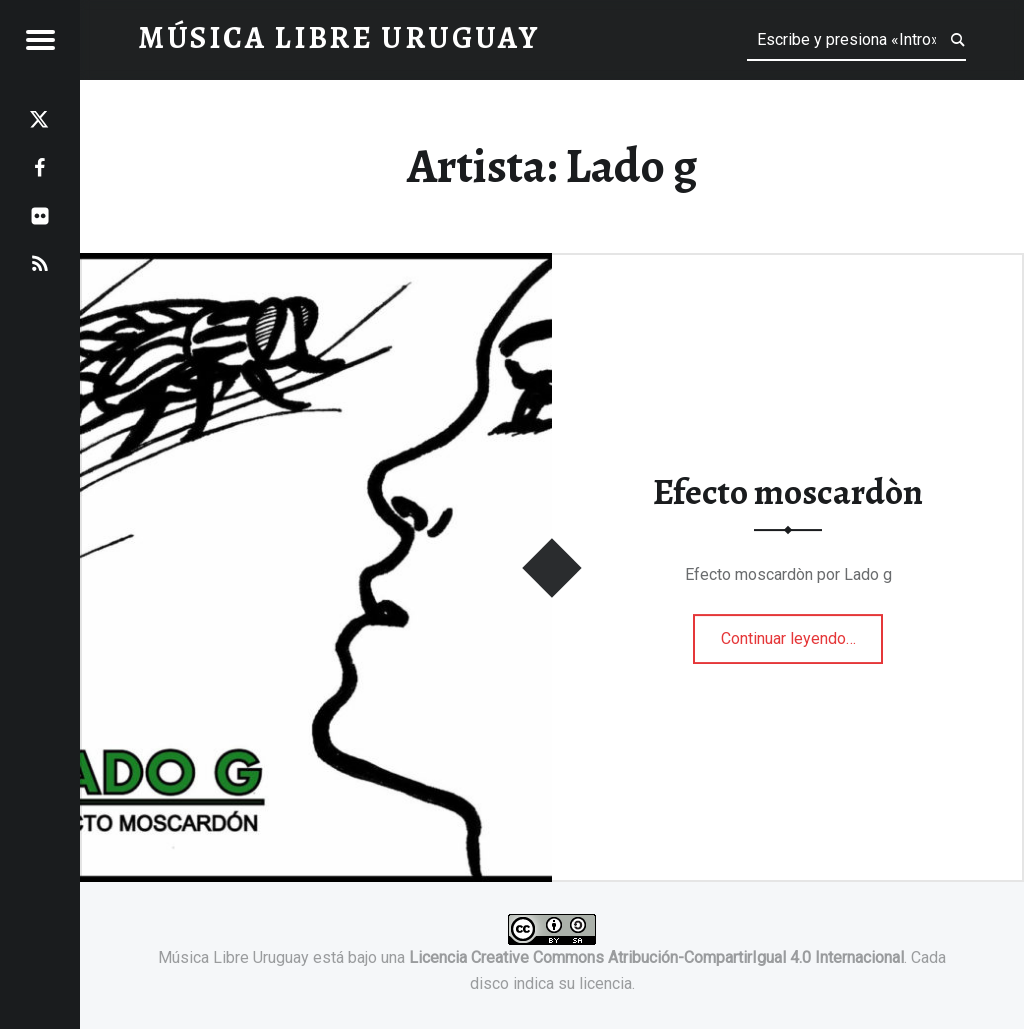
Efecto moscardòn (788, 493)
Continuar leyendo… (802, 632)
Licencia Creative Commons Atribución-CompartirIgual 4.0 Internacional (656, 957)
